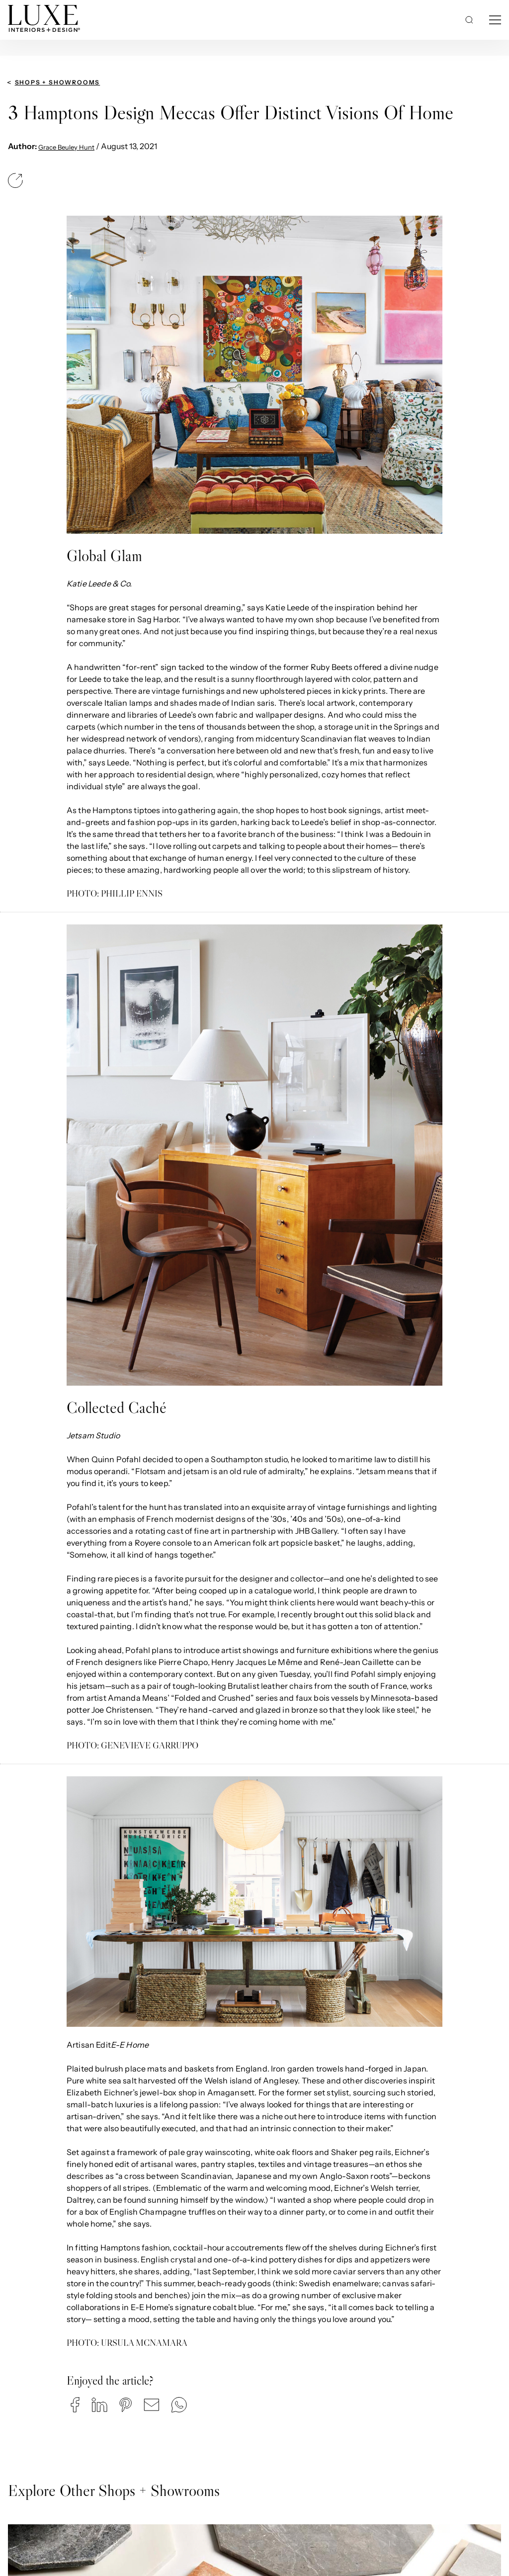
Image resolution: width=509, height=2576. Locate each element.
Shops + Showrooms (57, 82)
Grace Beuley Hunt (66, 147)
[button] (75, 2405)
